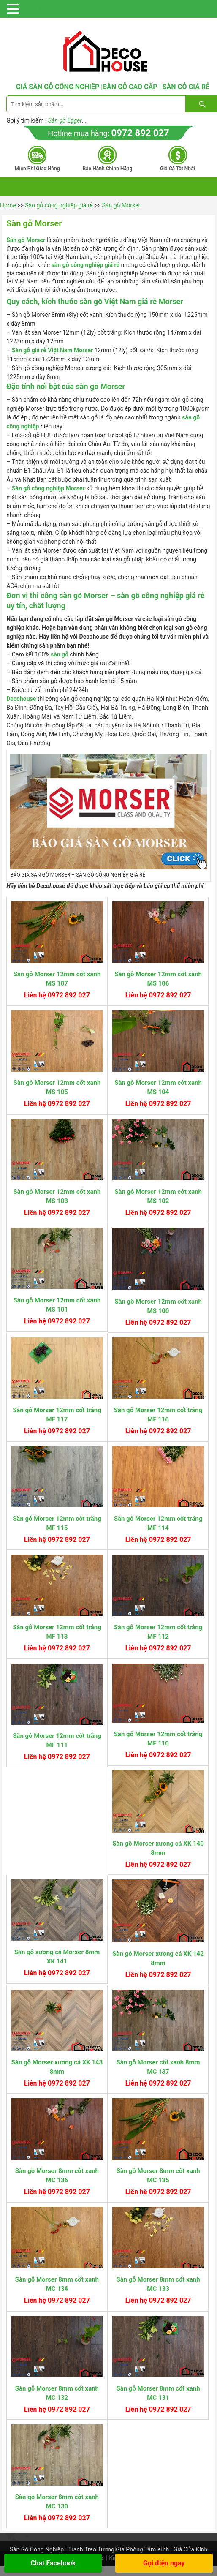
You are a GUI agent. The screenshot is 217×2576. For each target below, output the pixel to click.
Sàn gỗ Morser (121, 205)
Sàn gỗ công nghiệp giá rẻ (59, 205)
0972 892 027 (140, 133)
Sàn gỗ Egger (65, 120)
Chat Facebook (53, 2563)
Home (8, 205)
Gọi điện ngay (164, 2563)
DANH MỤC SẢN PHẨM (66, 10)
